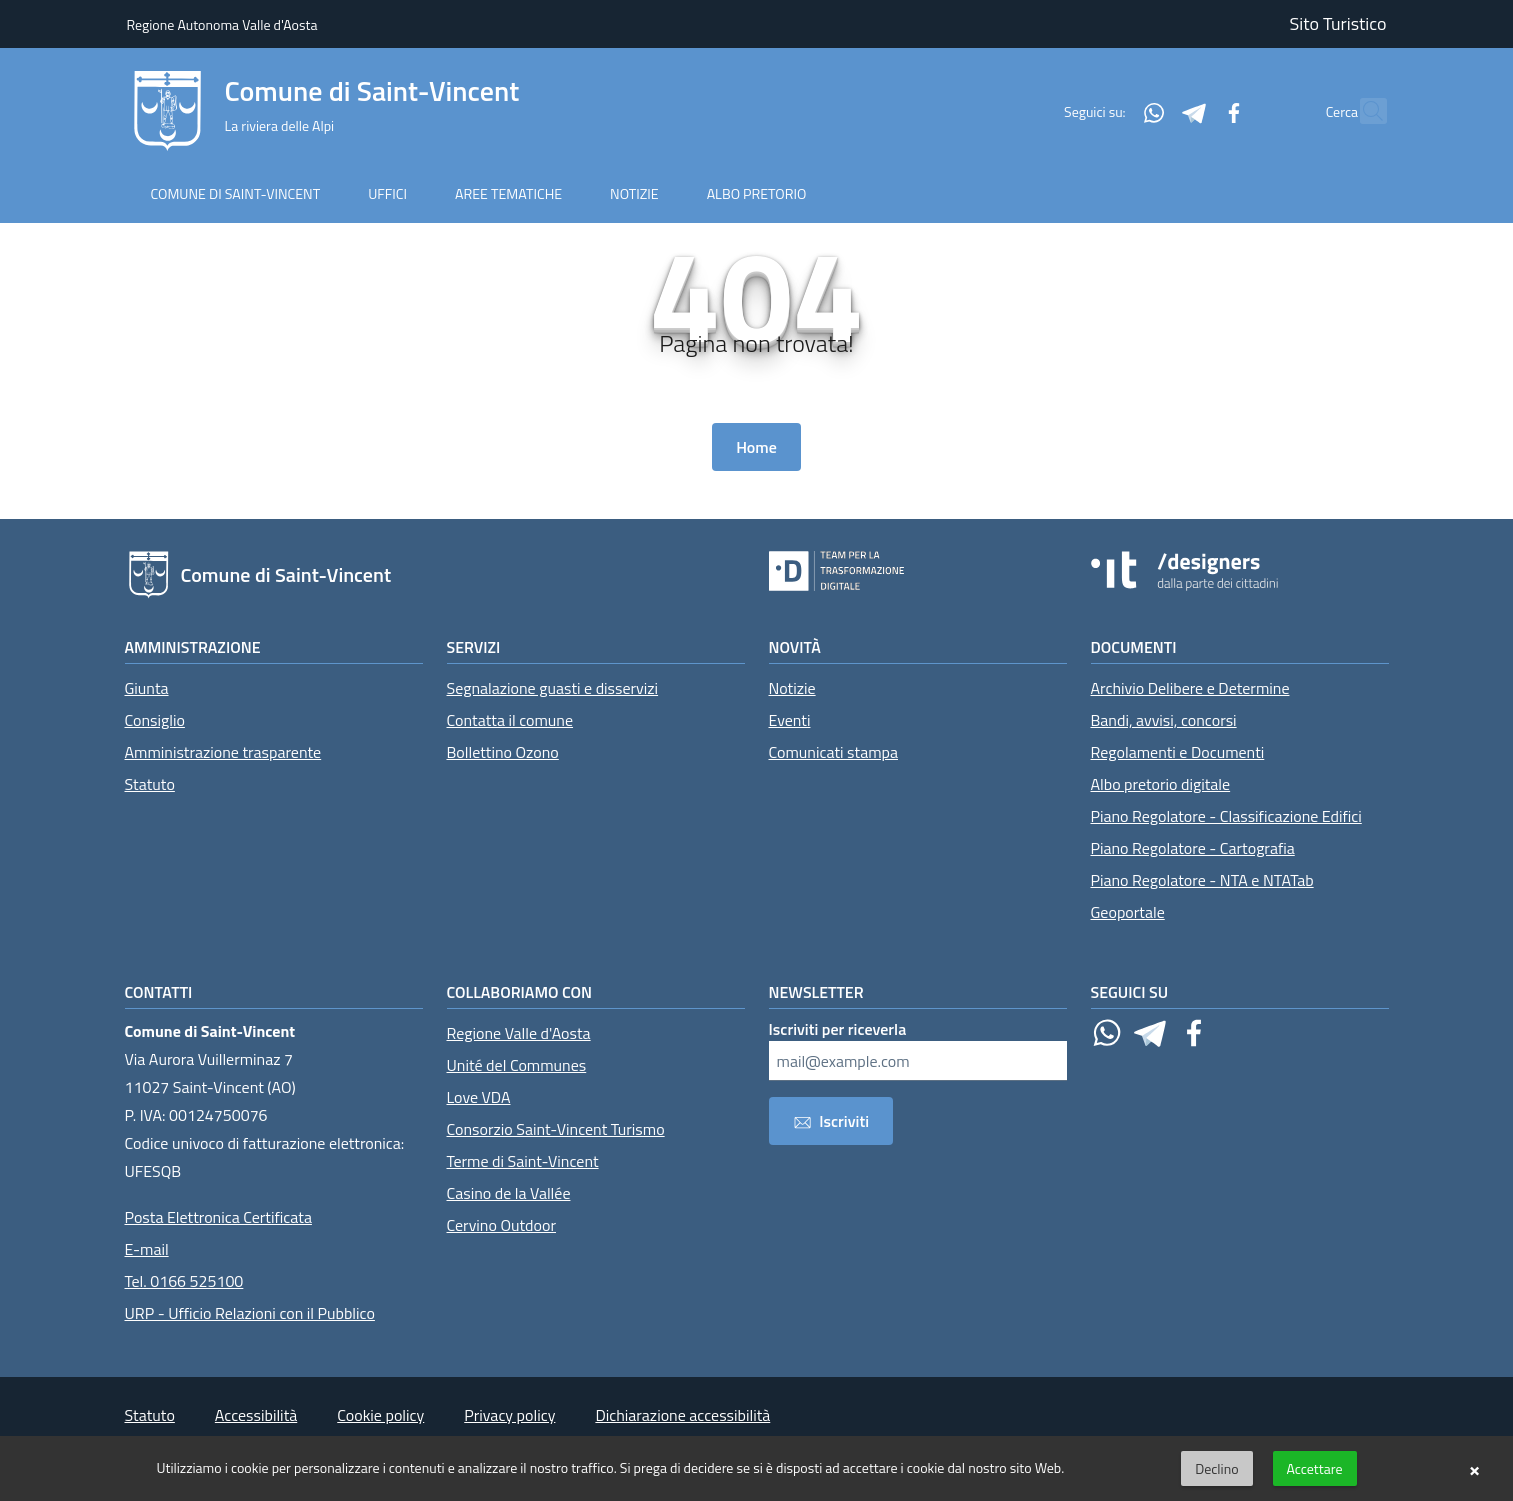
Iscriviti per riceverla (838, 1029)
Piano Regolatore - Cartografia (1193, 848)
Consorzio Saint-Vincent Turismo (556, 1129)
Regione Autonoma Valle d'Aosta (222, 24)
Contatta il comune (510, 720)
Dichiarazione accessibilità (682, 1415)
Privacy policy (509, 1415)
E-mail (147, 1249)
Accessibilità (256, 1415)
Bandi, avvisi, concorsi (1164, 720)
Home (756, 447)
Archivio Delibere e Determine (1190, 688)
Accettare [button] (1315, 1468)
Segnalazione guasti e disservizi (553, 688)
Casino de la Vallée (509, 1193)
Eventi (790, 720)
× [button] (1474, 1469)
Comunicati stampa (834, 752)
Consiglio (155, 720)
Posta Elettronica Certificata (218, 1217)
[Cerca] (1363, 111)
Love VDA (479, 1097)
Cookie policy (380, 1415)
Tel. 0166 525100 (184, 1281)
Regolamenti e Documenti (1178, 752)
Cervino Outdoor (502, 1225)
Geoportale (1128, 912)
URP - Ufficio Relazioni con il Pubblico (250, 1313)
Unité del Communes (517, 1065)
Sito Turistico (1338, 23)
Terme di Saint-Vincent (523, 1161)
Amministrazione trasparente (223, 752)
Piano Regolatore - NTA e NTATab (1202, 880)
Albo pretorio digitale (1161, 784)
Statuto (150, 784)
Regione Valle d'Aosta (519, 1033)
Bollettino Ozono (503, 752)
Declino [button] (1216, 1468)
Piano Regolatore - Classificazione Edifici (1226, 816)
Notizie (792, 688)
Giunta (147, 688)
